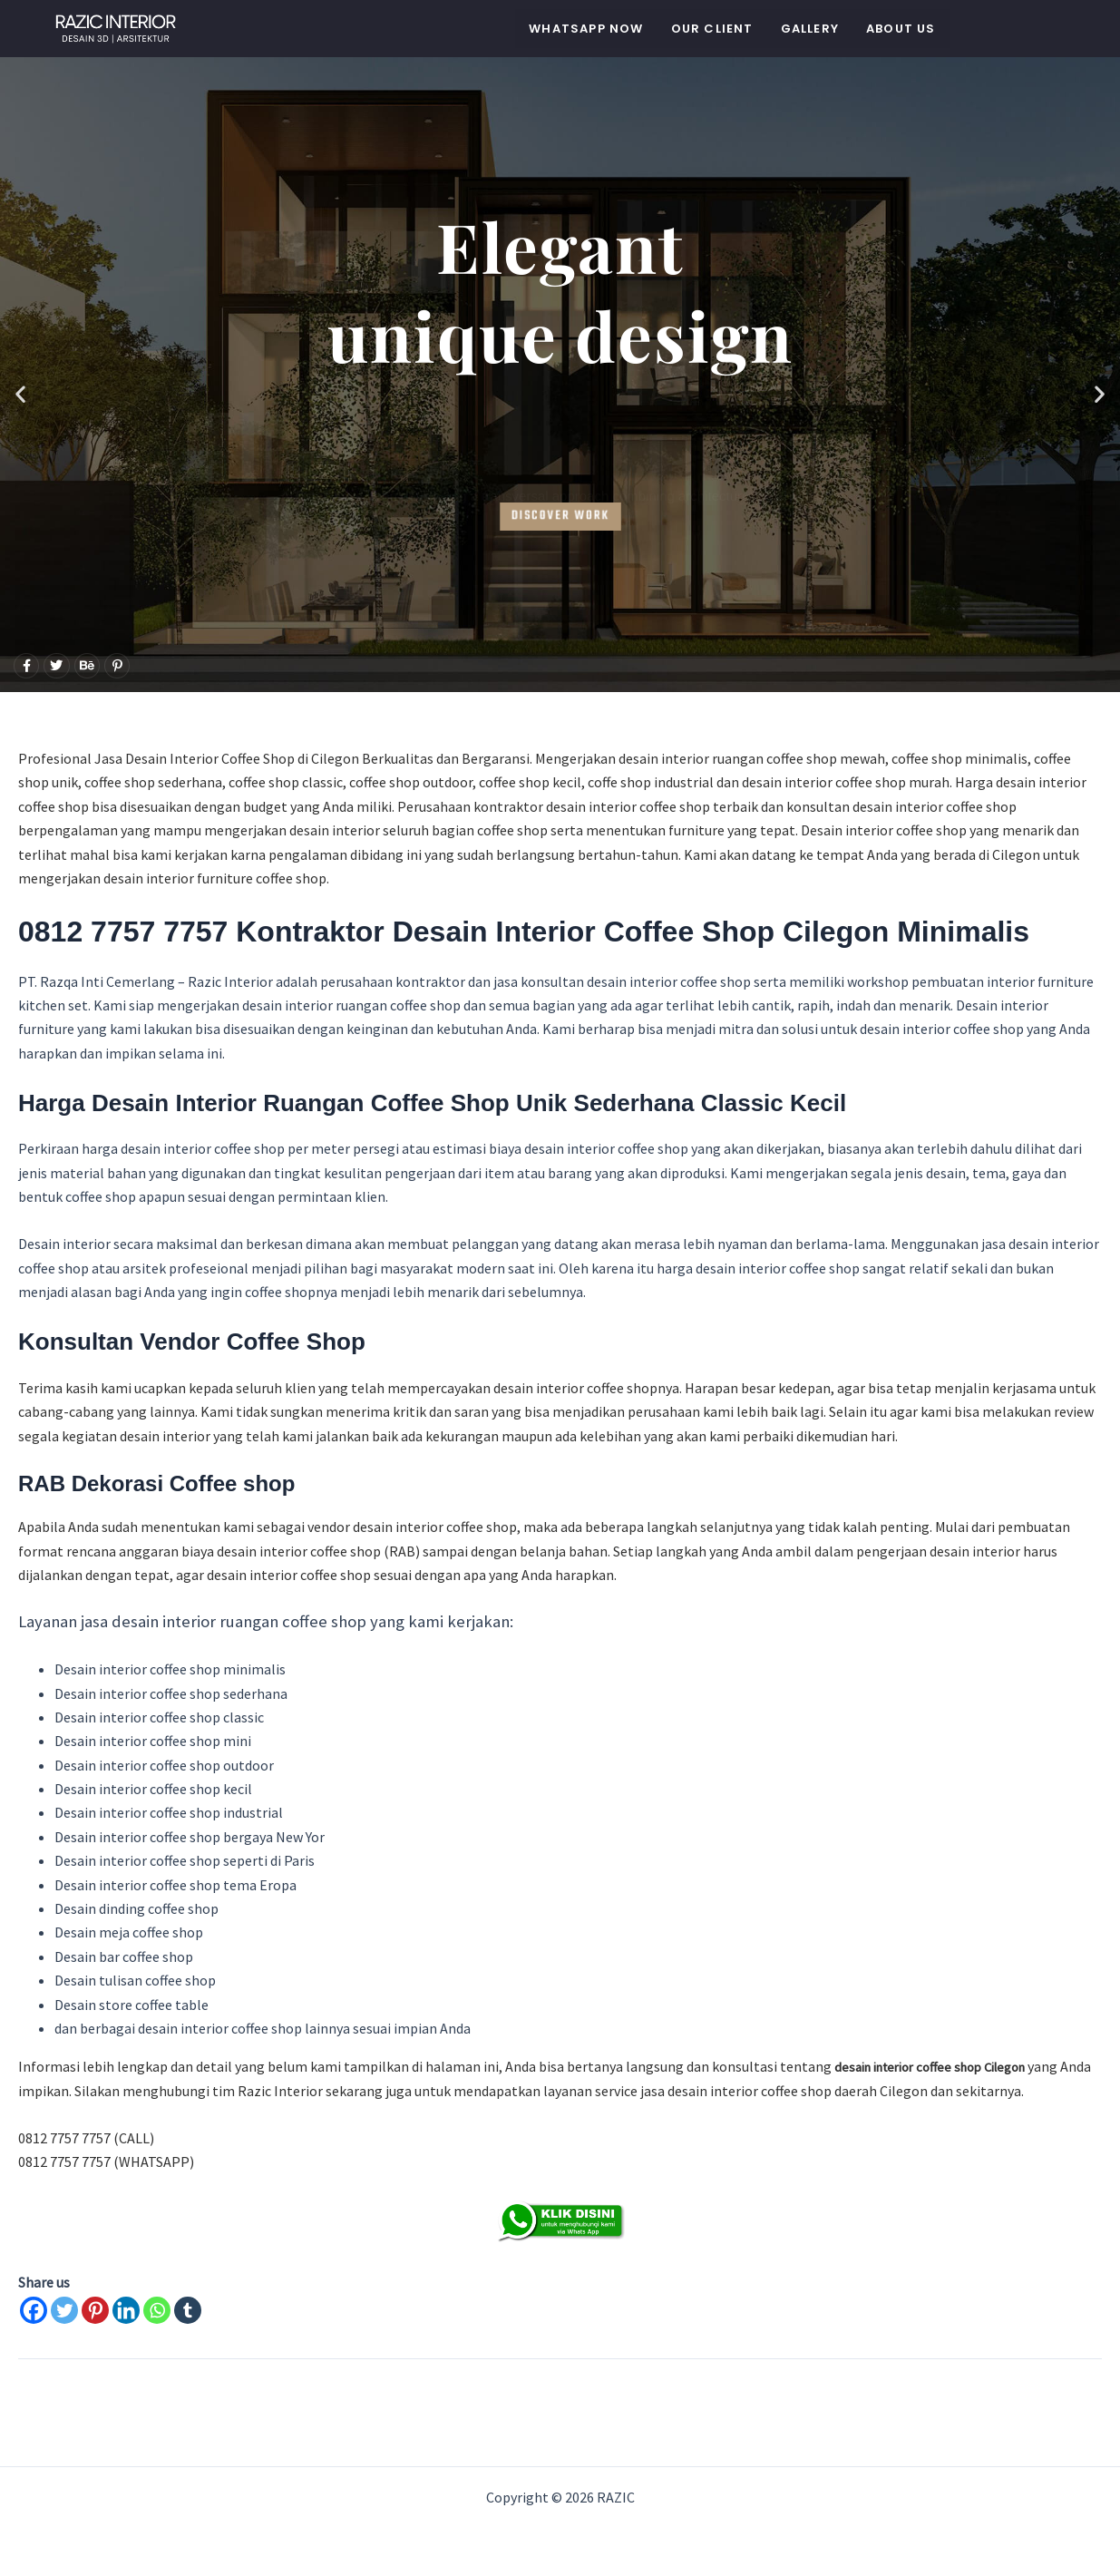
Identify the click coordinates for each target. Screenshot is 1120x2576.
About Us (901, 28)
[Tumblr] (187, 2310)
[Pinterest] (95, 2310)
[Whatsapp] (156, 2310)
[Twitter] (64, 2310)
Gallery (810, 28)
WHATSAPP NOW (586, 28)
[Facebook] (33, 2310)
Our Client (712, 28)
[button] (20, 393)
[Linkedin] (126, 2310)
